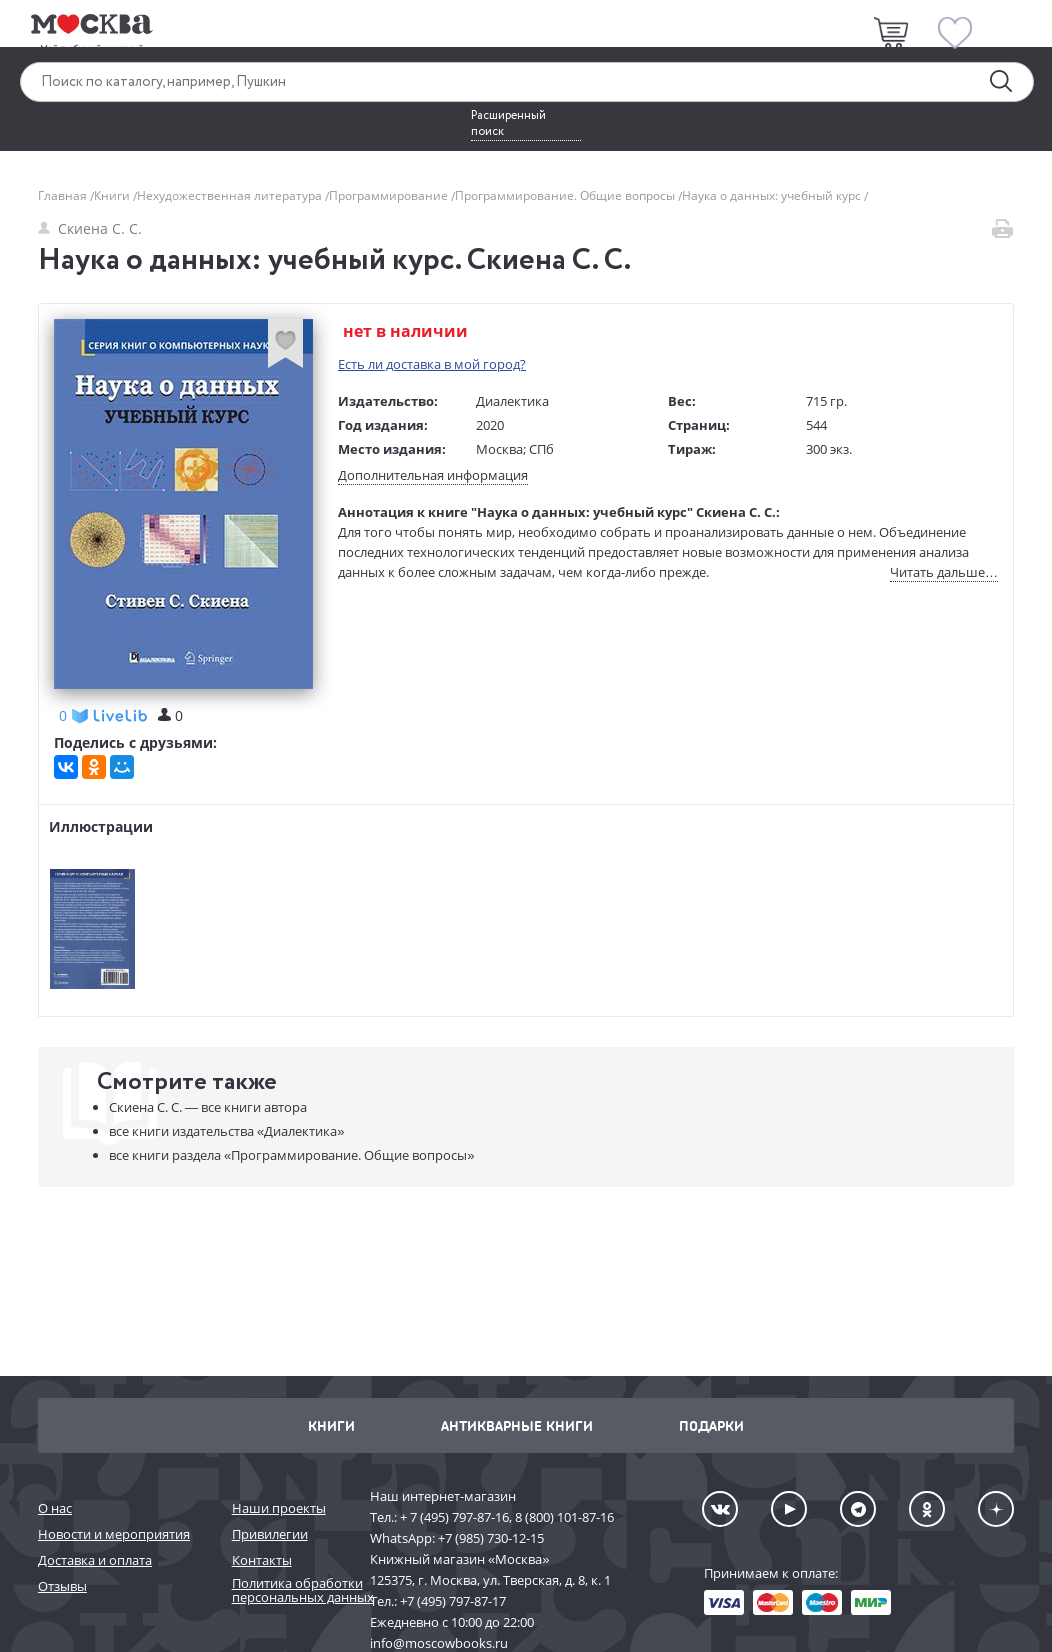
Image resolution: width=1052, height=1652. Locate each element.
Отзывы (62, 1586)
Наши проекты (279, 1508)
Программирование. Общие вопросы (566, 195)
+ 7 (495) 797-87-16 (454, 1517)
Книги (113, 195)
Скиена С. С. (90, 228)
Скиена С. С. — (208, 1107)
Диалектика (512, 401)
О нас (55, 1508)
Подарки (711, 1425)
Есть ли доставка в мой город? (432, 364)
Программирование (390, 195)
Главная (64, 195)
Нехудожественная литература (231, 195)
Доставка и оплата (95, 1560)
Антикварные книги (517, 1425)
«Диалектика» (226, 1131)
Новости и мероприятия (114, 1534)
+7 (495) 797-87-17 (453, 1601)
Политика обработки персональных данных (291, 1590)
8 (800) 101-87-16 (564, 1517)
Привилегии (270, 1534)
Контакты (262, 1560)
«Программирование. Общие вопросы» (291, 1155)
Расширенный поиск (508, 124)
